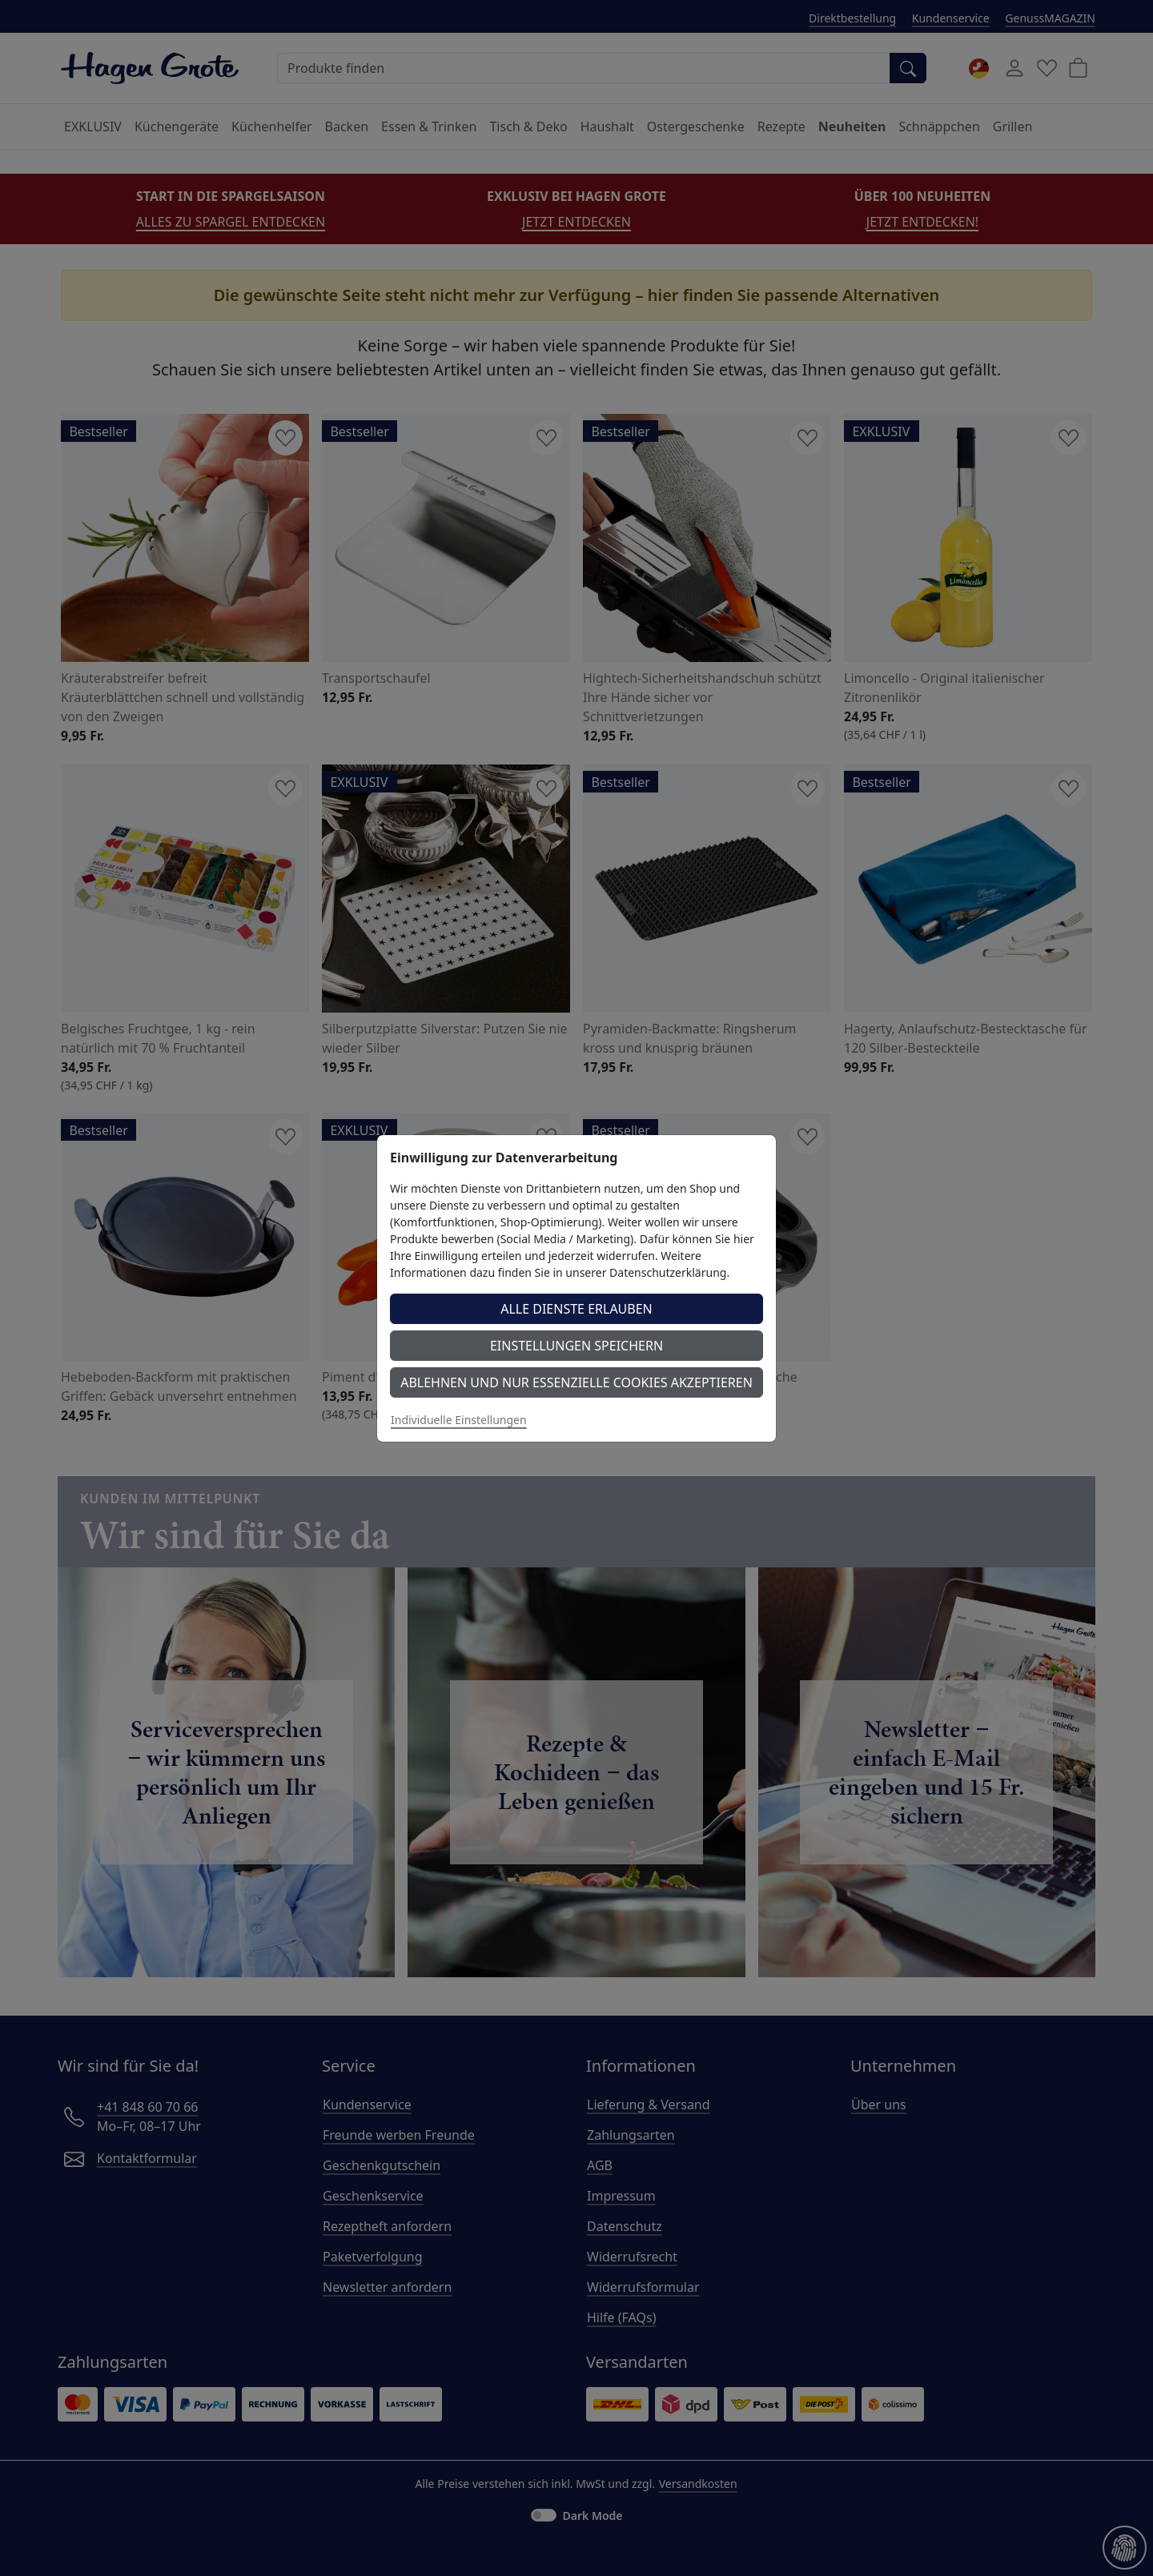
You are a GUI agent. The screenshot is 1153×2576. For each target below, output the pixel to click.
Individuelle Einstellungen (459, 1419)
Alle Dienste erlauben (576, 1309)
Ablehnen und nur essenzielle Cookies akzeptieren (576, 1382)
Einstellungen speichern (576, 1345)
